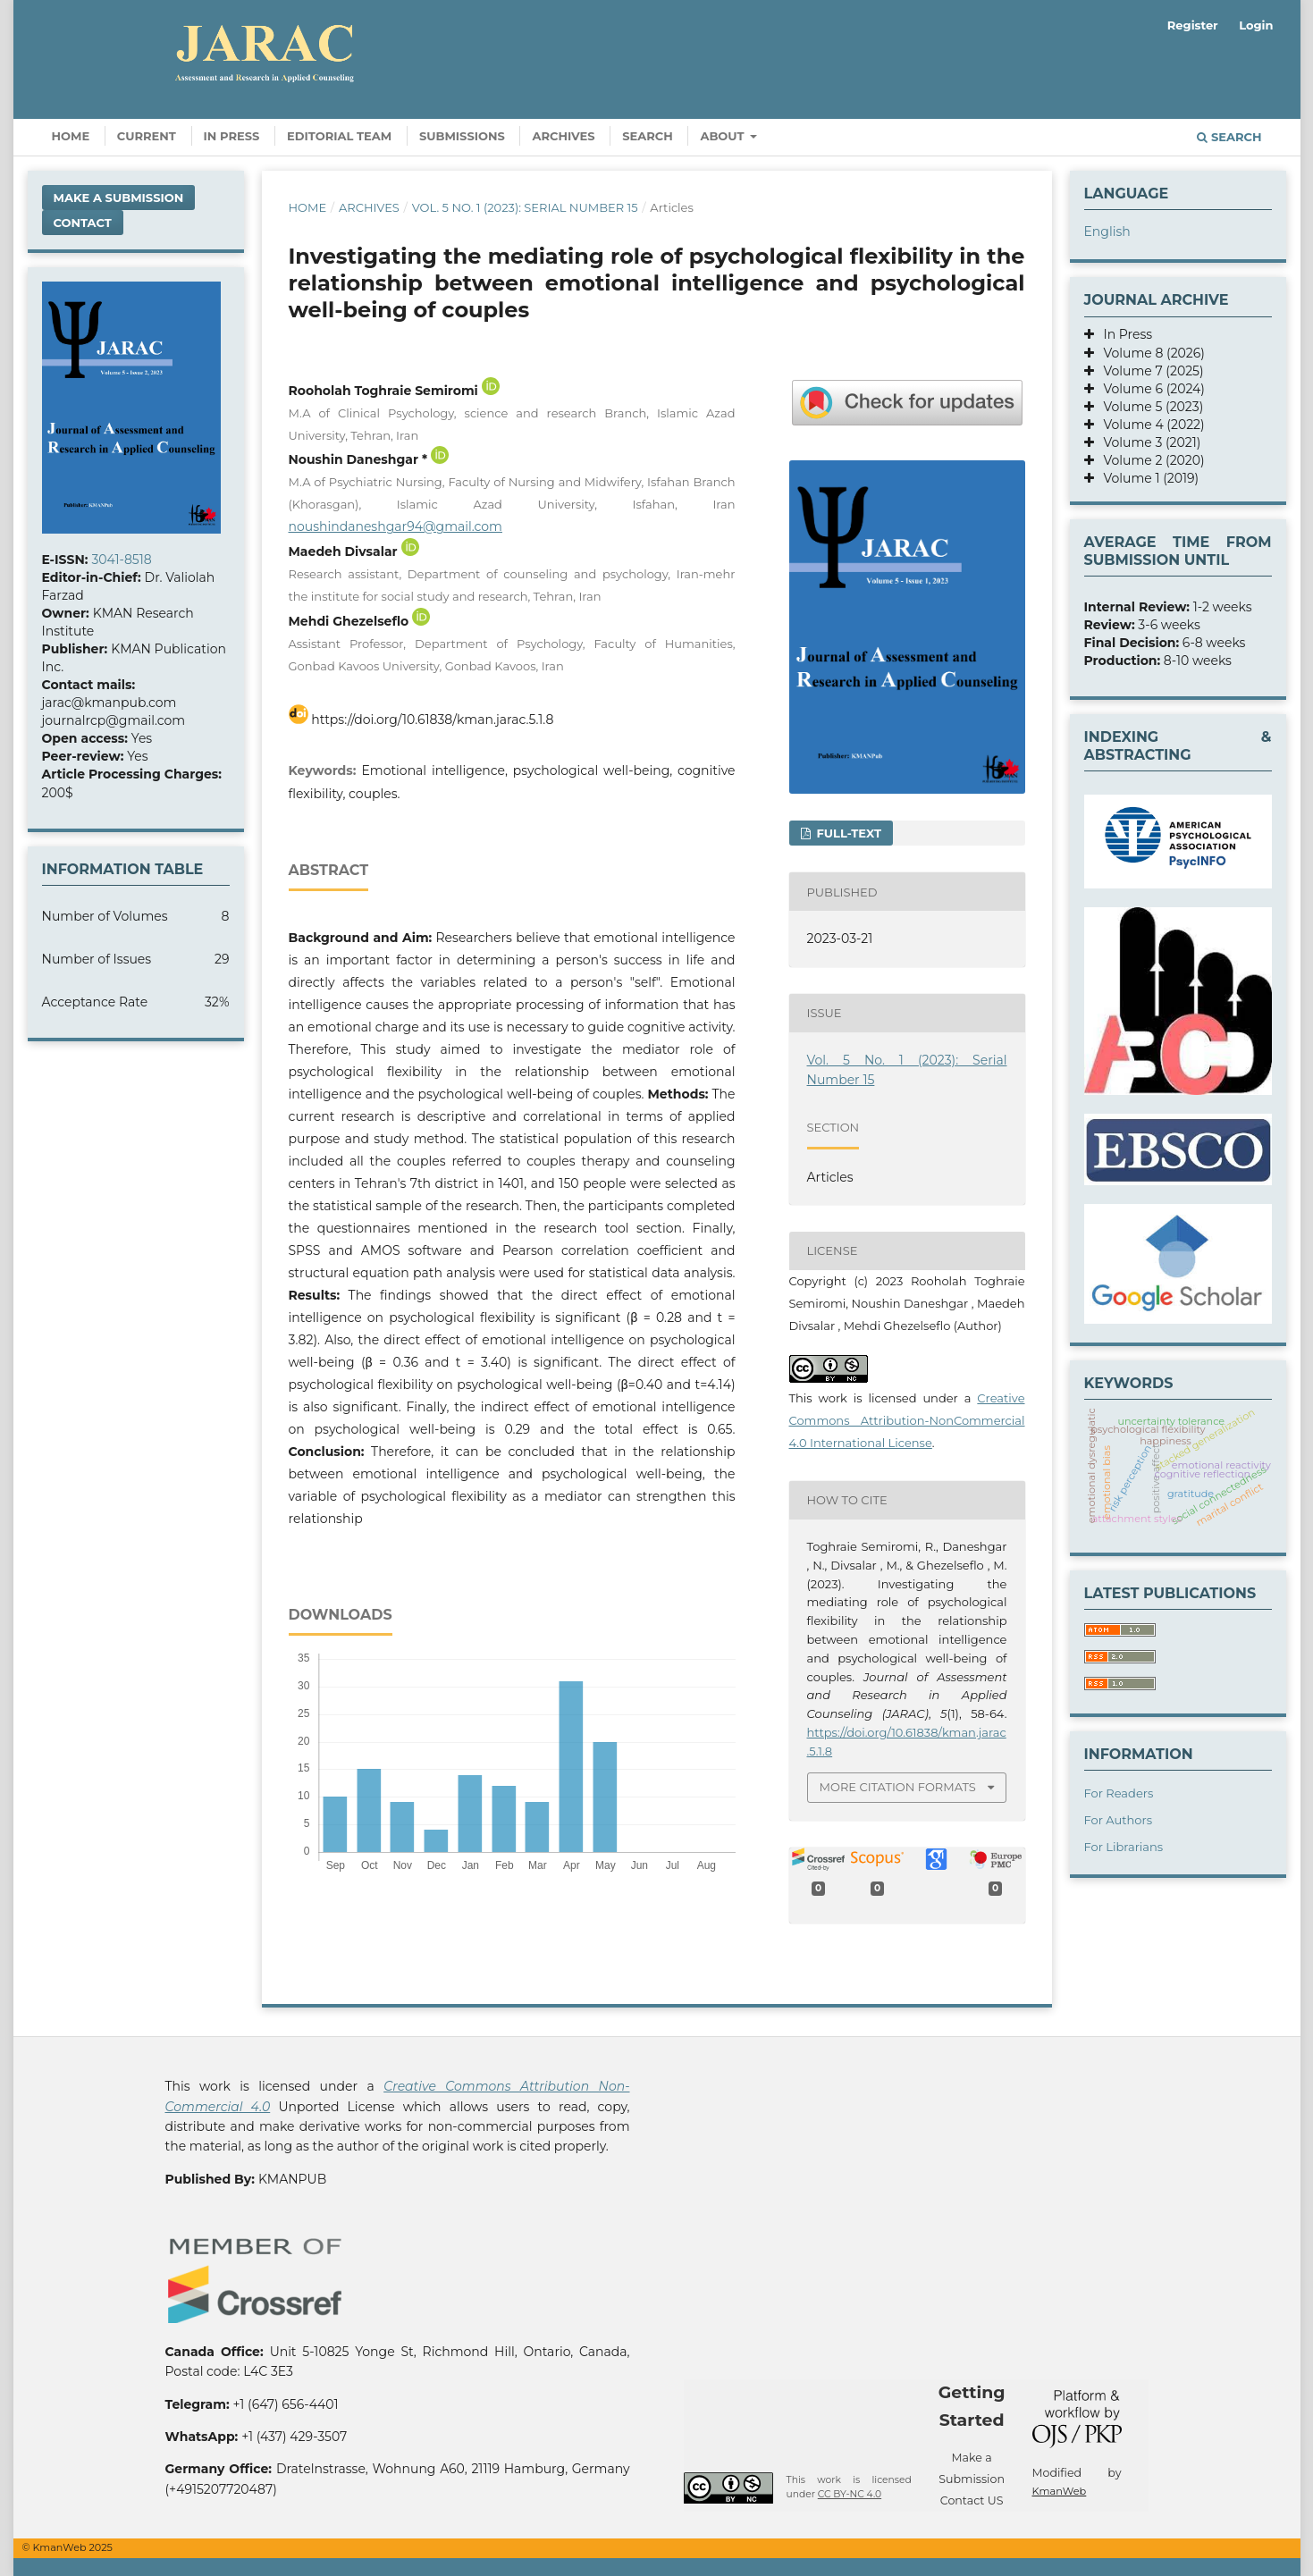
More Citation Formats (898, 1787)
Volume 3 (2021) (1147, 442)
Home (71, 136)
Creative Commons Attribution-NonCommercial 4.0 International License (907, 1420)
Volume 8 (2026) (1149, 353)
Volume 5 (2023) (1149, 407)
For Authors (1118, 1820)
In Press (232, 136)
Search (647, 136)
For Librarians (1124, 1846)
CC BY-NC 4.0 (849, 2494)
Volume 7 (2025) (1149, 371)
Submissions (462, 136)
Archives (563, 136)
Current (146, 136)
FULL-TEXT (847, 833)
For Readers (1119, 1793)
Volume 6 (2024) (1149, 389)
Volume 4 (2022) (1149, 425)
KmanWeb (1059, 2491)
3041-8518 (121, 559)
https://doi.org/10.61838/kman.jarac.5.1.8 (432, 719)
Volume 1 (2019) (1146, 478)
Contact (83, 222)
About (723, 136)
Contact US (972, 2500)
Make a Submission (119, 197)
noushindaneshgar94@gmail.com (395, 526)
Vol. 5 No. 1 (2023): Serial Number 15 (525, 207)
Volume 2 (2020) (1149, 460)
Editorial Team (339, 136)
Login (1256, 25)
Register (1192, 25)
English (1107, 231)
